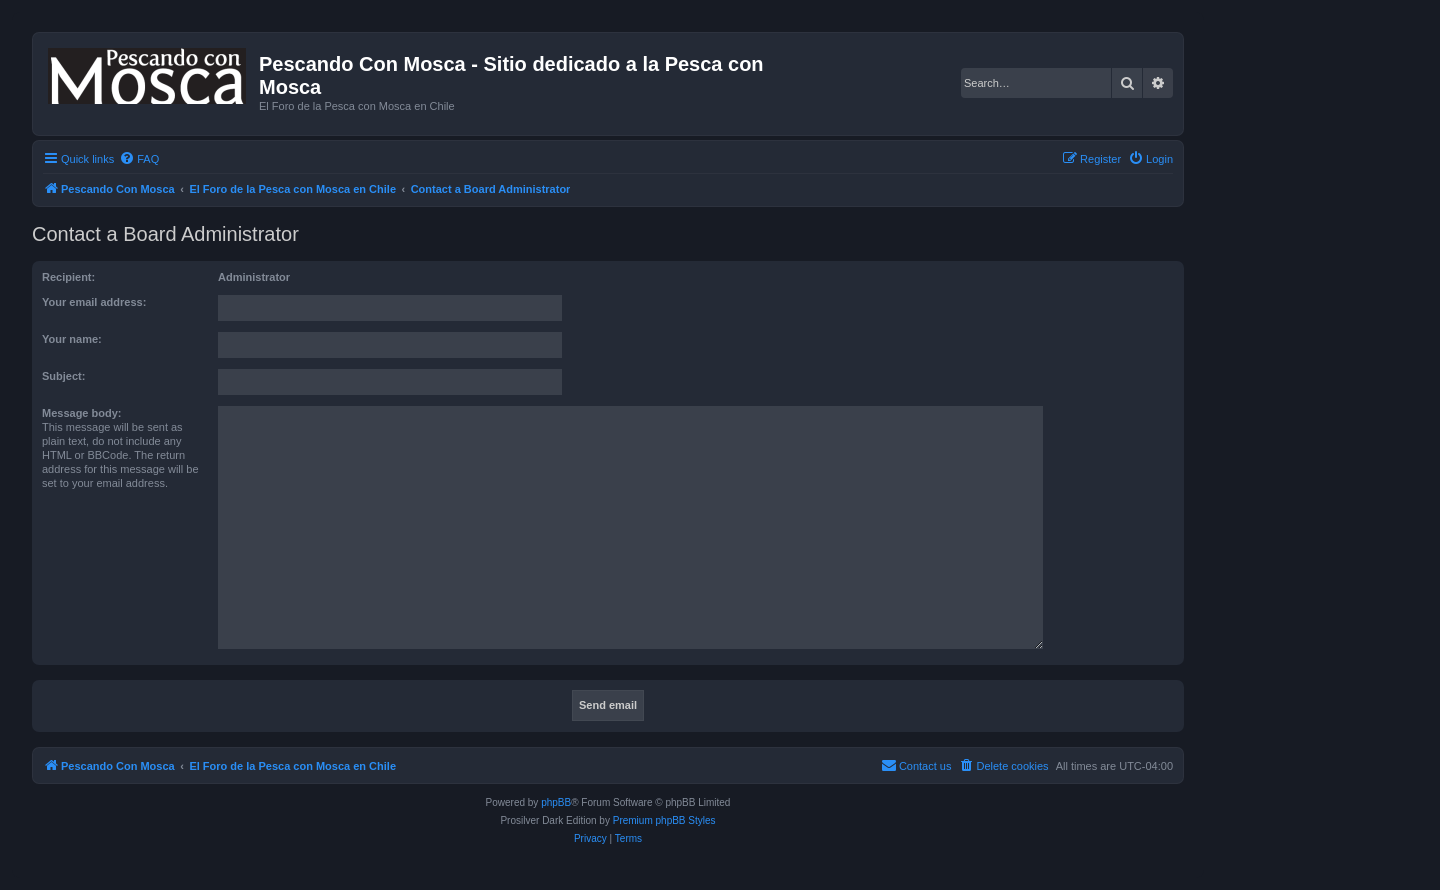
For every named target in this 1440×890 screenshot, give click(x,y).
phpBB (556, 802)
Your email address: (94, 302)
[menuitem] (139, 159)
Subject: (63, 376)
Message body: (81, 413)
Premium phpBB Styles (664, 820)
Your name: (72, 339)
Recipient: (68, 277)
